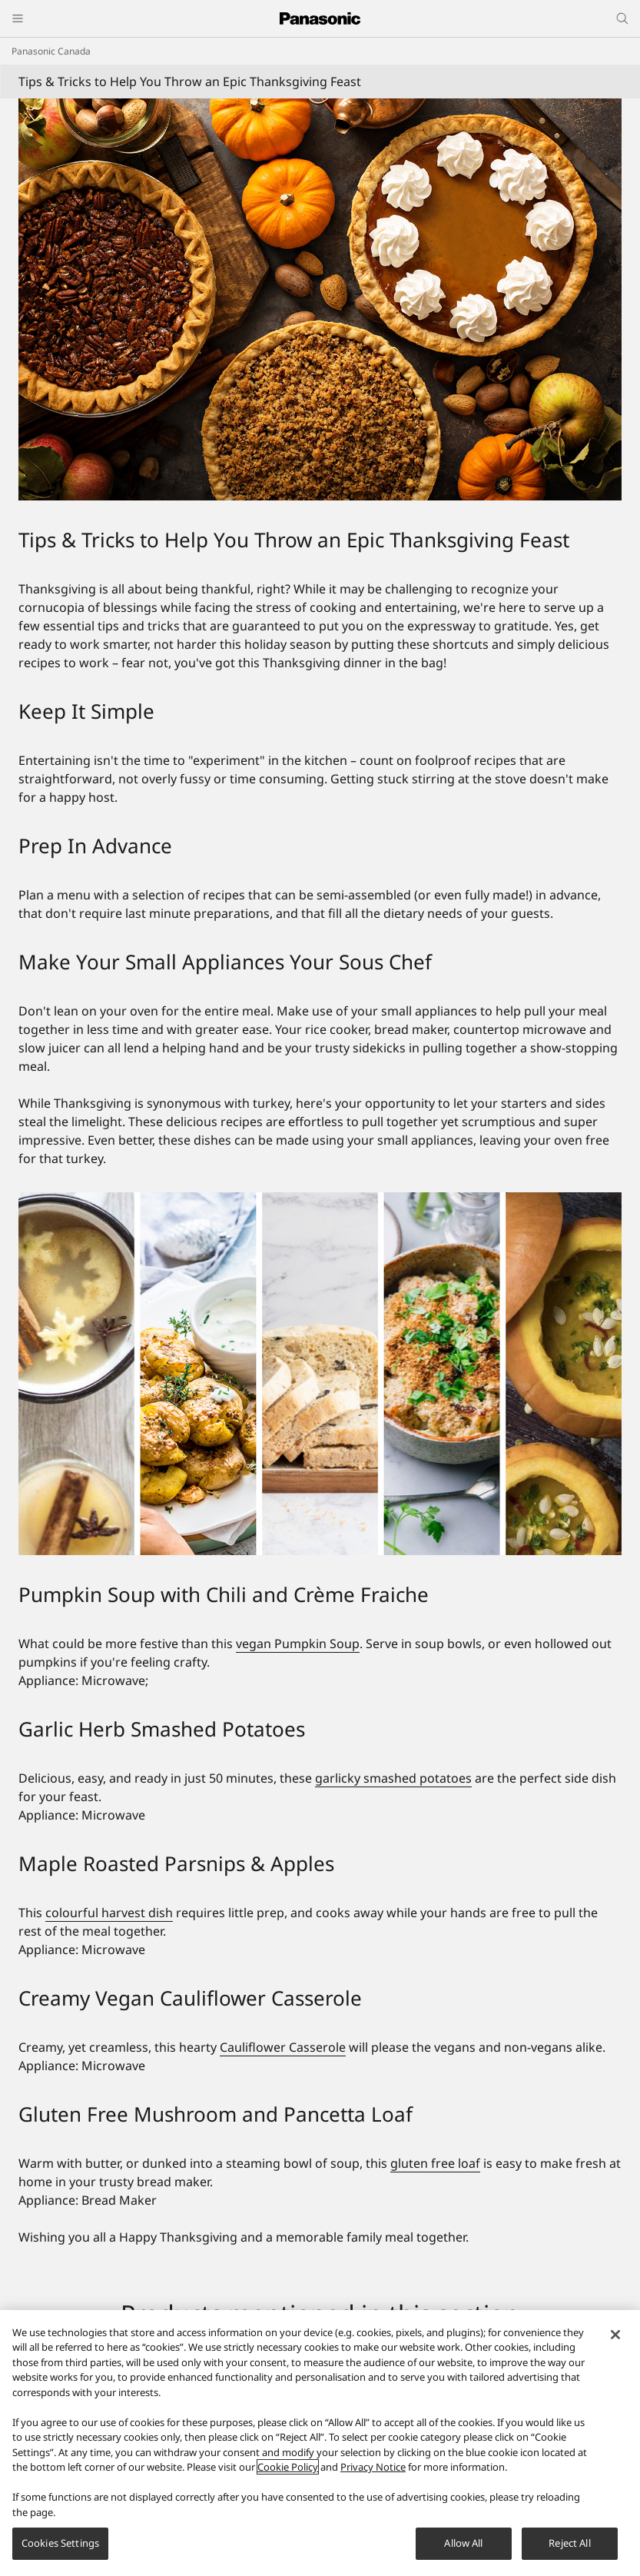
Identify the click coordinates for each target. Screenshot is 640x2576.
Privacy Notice (373, 2467)
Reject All (569, 2543)
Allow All (463, 2543)
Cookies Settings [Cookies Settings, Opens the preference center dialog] (60, 2543)
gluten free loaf (435, 2163)
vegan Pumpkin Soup (298, 1643)
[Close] (615, 2335)
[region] (320, 2443)
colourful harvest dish (109, 1912)
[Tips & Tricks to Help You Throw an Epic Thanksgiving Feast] (320, 299)
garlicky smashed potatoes (393, 1778)
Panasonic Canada (51, 51)
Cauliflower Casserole (283, 2047)
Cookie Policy (287, 2467)
